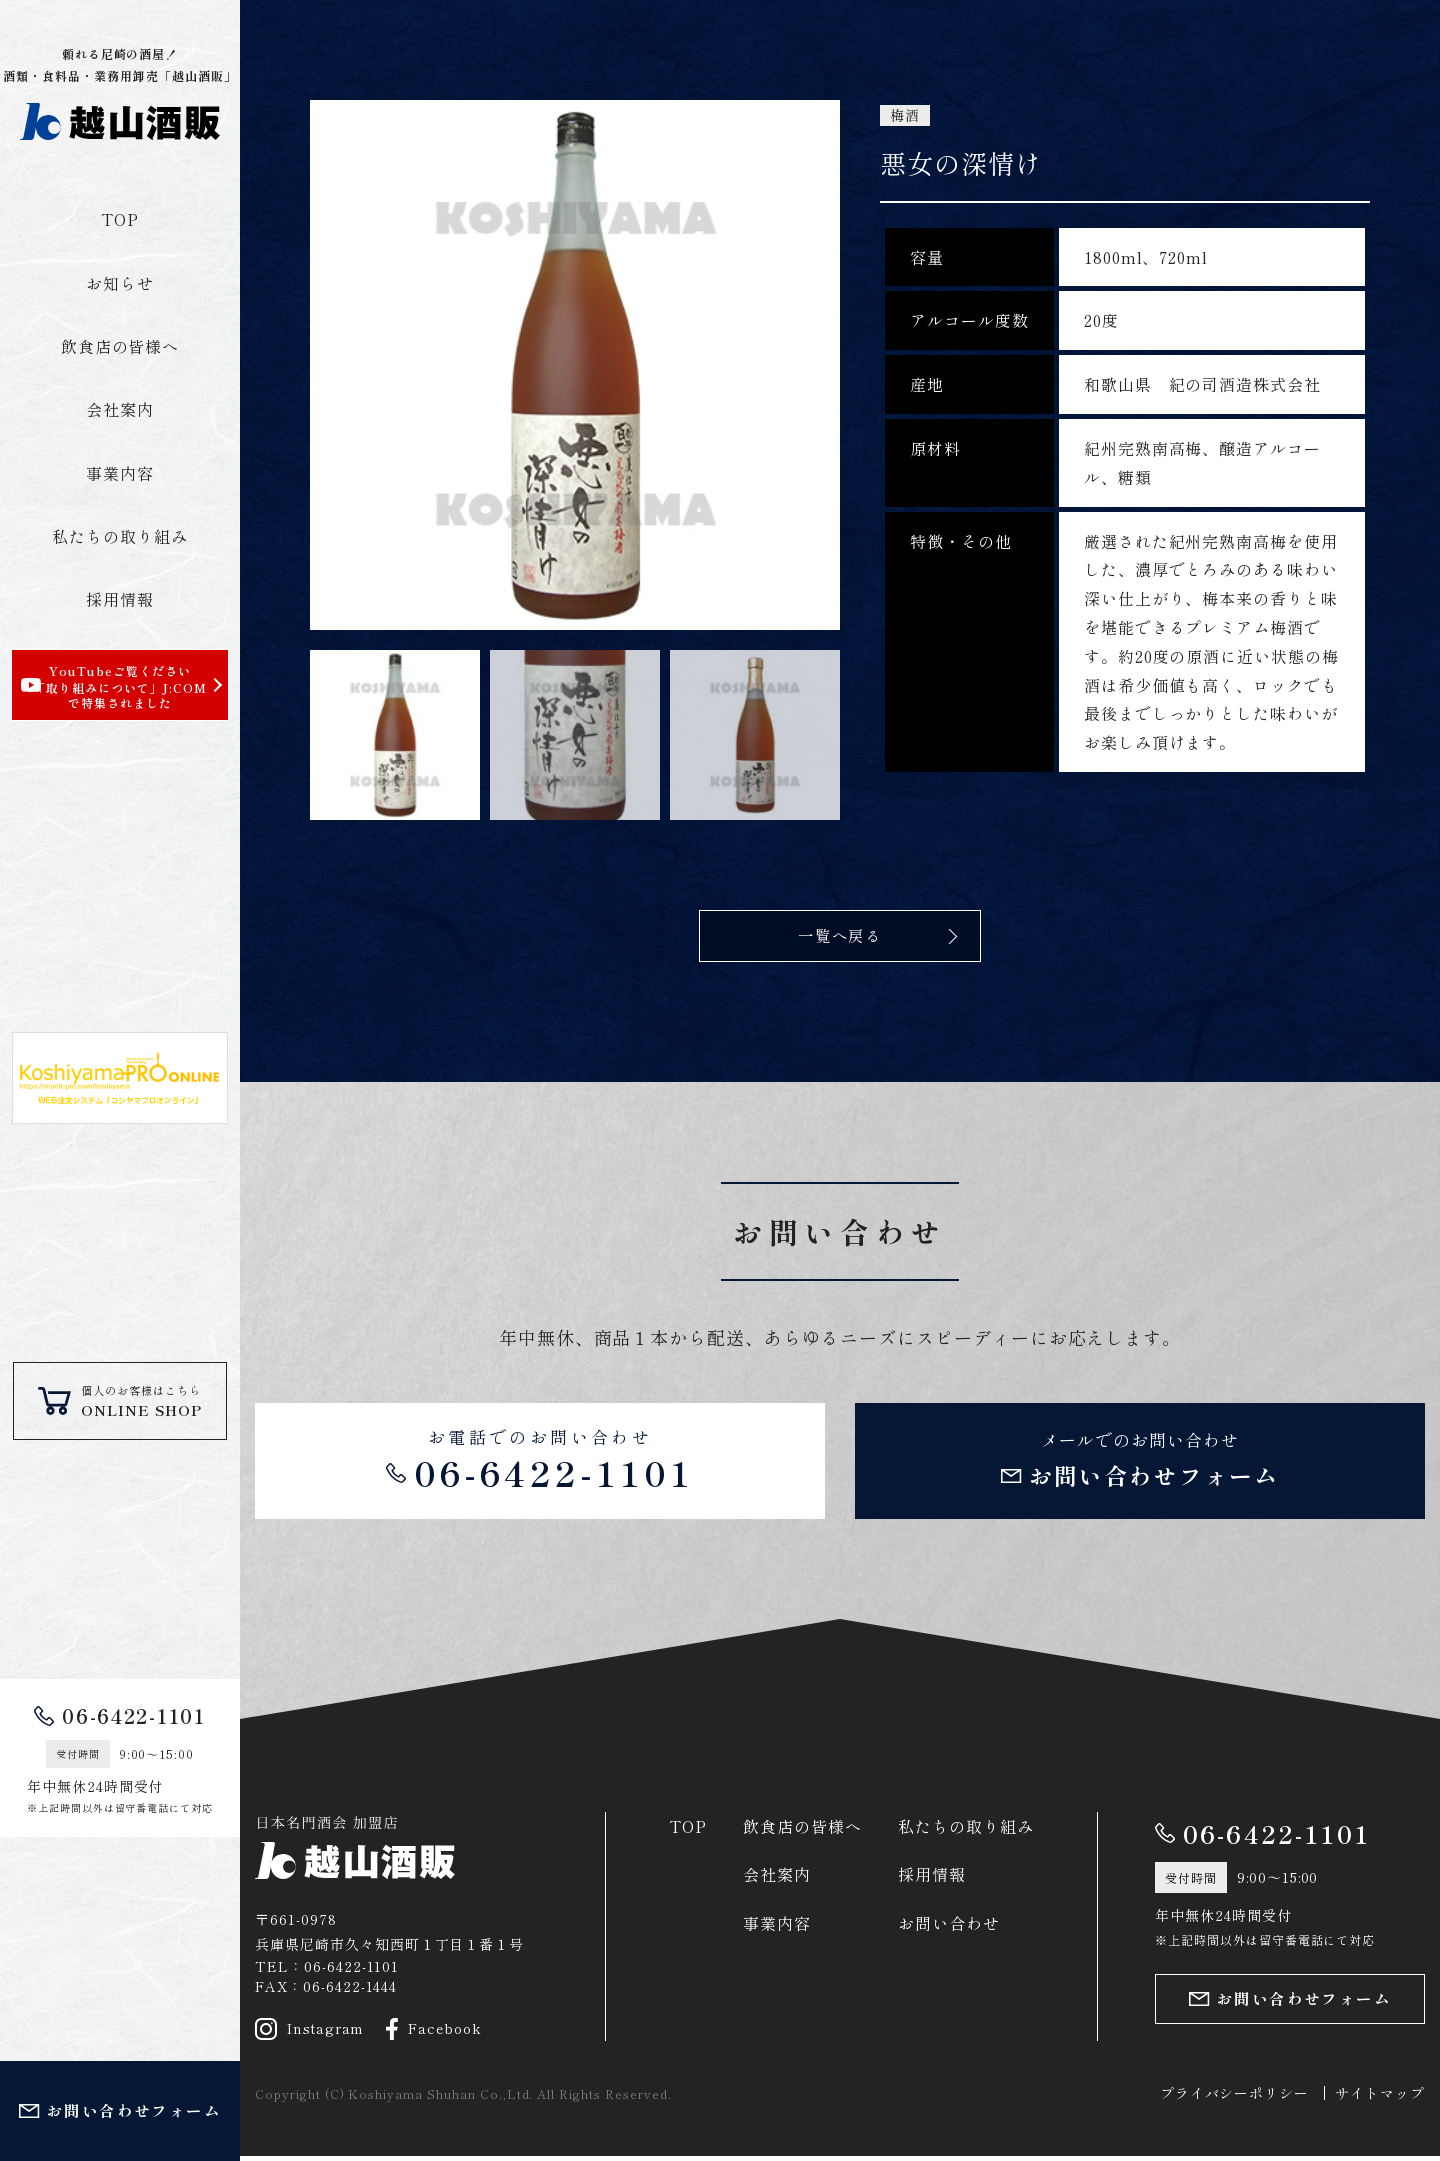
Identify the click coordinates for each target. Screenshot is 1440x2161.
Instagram (310, 2033)
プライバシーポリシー (1235, 2097)
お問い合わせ (949, 1927)
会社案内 (120, 409)
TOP (120, 219)
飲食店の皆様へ (120, 346)
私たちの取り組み (120, 536)
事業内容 (120, 473)
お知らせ (120, 283)
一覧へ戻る (840, 936)
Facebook (435, 2033)
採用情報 (120, 599)
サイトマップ (1380, 2097)
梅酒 (905, 115)
